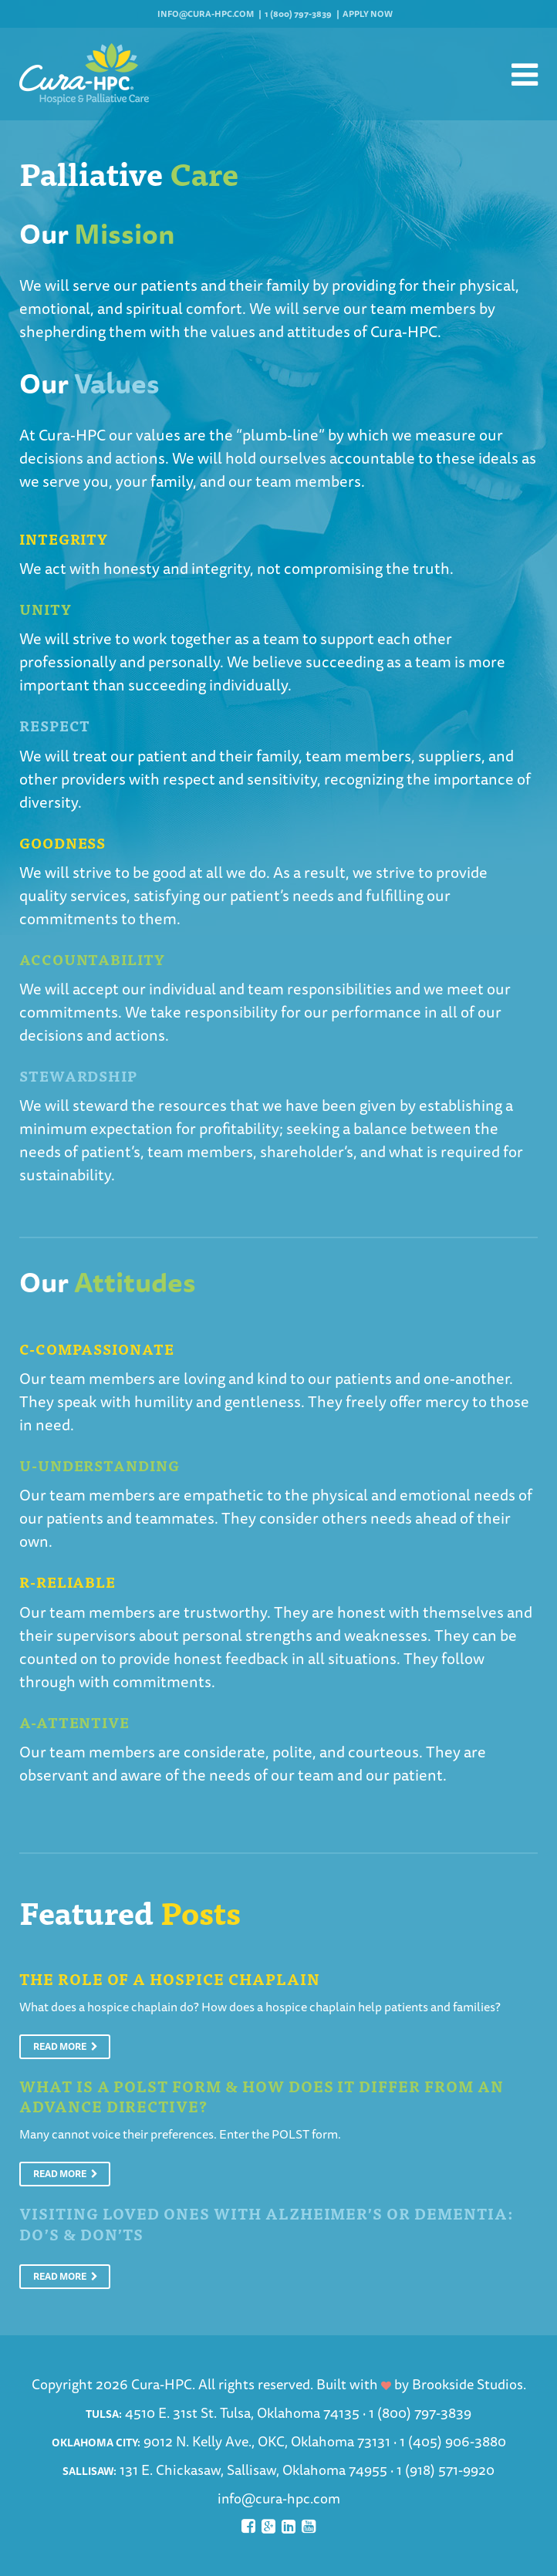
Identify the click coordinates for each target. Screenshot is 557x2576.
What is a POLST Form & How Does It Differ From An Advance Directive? (261, 2096)
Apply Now (368, 13)
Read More (65, 2046)
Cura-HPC (403, 331)
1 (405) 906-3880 (453, 2441)
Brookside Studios (467, 2384)
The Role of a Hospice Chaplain (169, 1978)
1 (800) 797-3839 (298, 13)
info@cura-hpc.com (205, 13)
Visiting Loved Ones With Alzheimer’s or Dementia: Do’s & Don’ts (266, 2223)
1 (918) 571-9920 (446, 2469)
